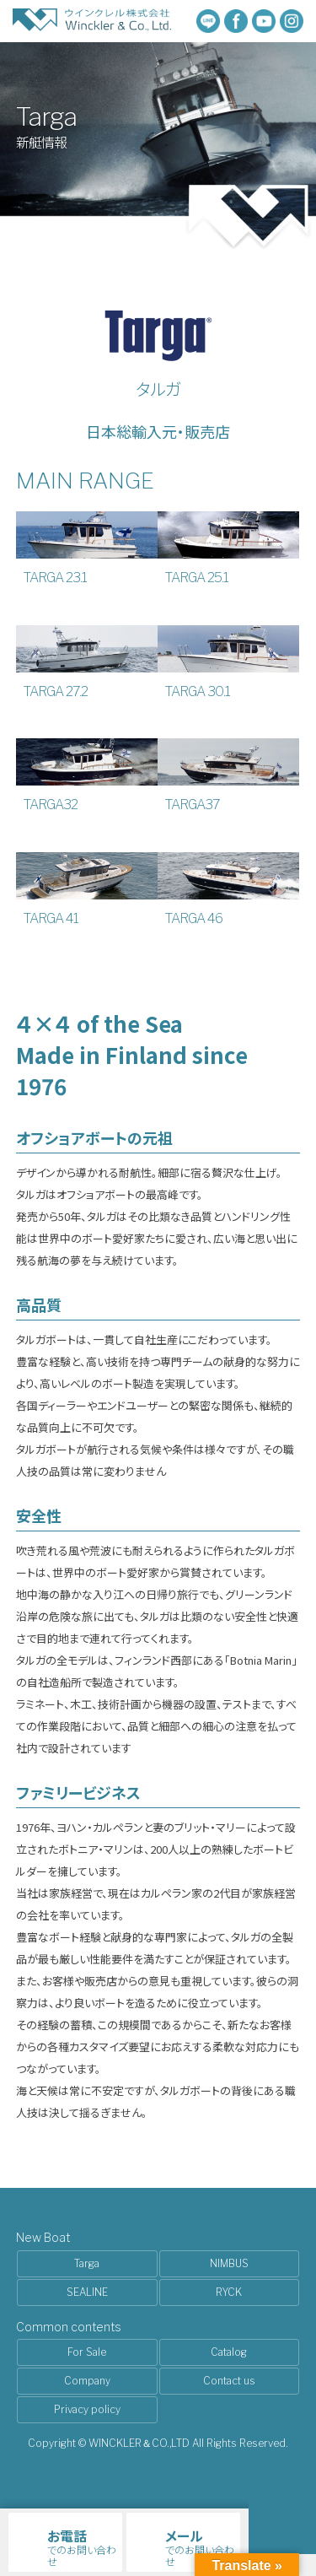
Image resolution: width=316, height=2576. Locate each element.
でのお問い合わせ (82, 2546)
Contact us (229, 2380)
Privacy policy (87, 2409)
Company (87, 2380)
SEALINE (87, 2292)
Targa (86, 2263)
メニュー (282, 2520)
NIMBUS (229, 2263)
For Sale (86, 2352)
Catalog (229, 2352)
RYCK (229, 2292)
